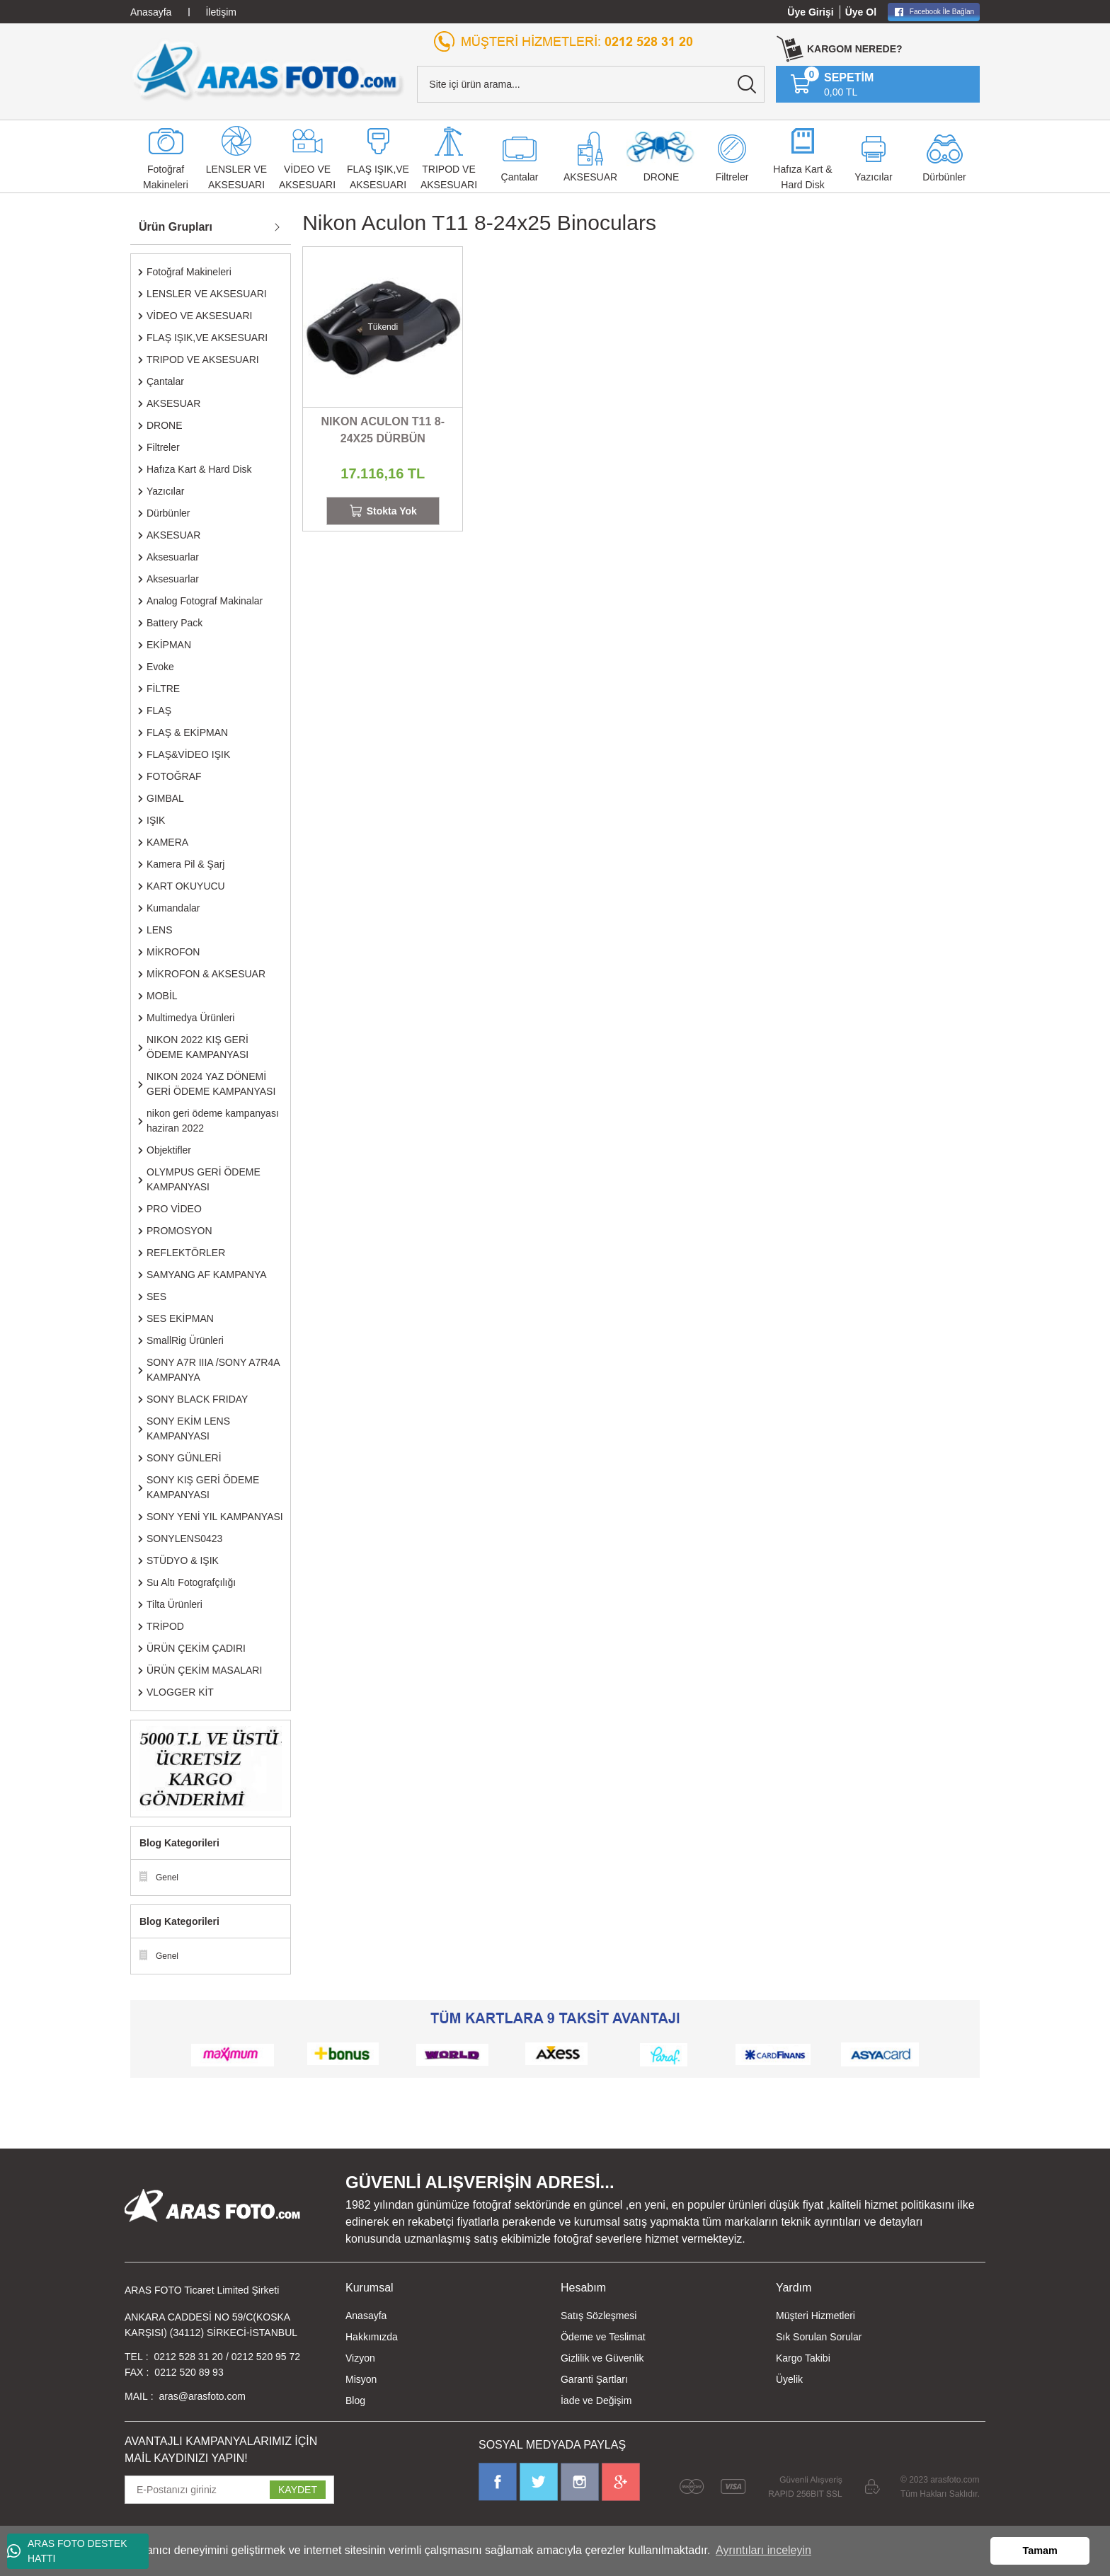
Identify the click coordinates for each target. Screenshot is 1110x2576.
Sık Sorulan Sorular (819, 2336)
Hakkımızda (371, 2336)
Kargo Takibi (803, 2358)
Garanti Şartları (594, 2379)
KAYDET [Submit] (297, 2489)
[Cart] (832, 84)
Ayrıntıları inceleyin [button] (763, 2550)
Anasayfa (366, 2315)
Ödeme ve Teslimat (603, 2336)
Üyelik (789, 2379)
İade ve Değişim (596, 2400)
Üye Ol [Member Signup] (860, 12)
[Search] (591, 84)
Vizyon (360, 2358)
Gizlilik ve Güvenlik (602, 2358)
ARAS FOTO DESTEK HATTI (67, 2551)
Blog (355, 2400)
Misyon (361, 2379)
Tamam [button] (1040, 2550)
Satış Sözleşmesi (598, 2315)
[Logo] (268, 70)
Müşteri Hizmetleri (815, 2315)
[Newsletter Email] (229, 2490)
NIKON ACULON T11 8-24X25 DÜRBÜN (383, 429)
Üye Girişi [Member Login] (810, 12)
